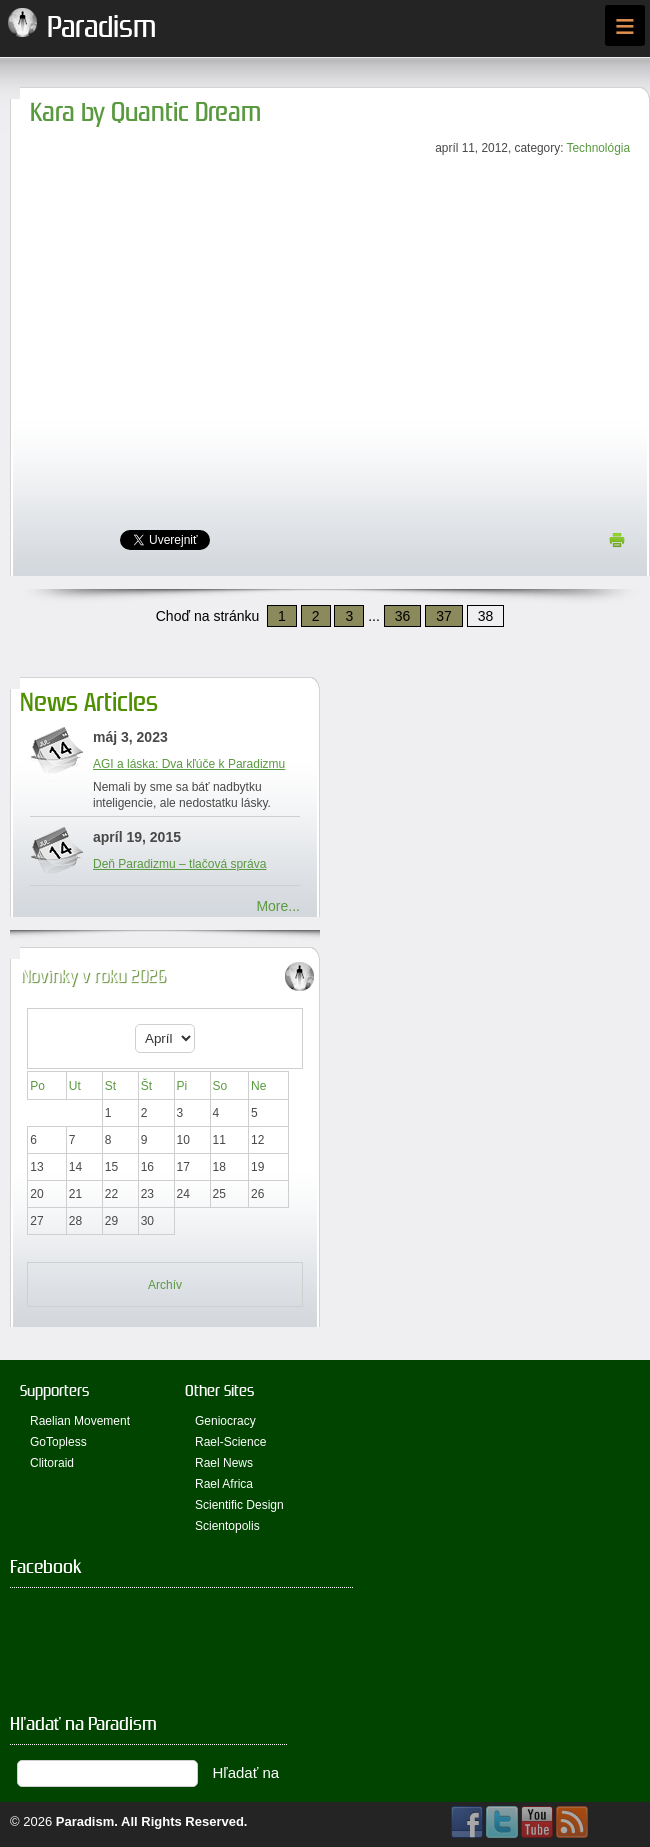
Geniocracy (225, 1421)
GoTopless (58, 1442)
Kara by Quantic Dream (145, 112)
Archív (165, 1285)
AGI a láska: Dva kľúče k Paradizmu (189, 764)
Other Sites (219, 1390)
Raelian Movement (80, 1421)
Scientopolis (227, 1526)
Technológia (598, 148)
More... (278, 906)
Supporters (54, 1390)
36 (403, 616)
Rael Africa (224, 1484)
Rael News (224, 1463)
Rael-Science (230, 1442)
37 (444, 616)
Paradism (85, 1821)
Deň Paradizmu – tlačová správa (179, 864)
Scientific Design (239, 1505)
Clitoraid (52, 1463)
